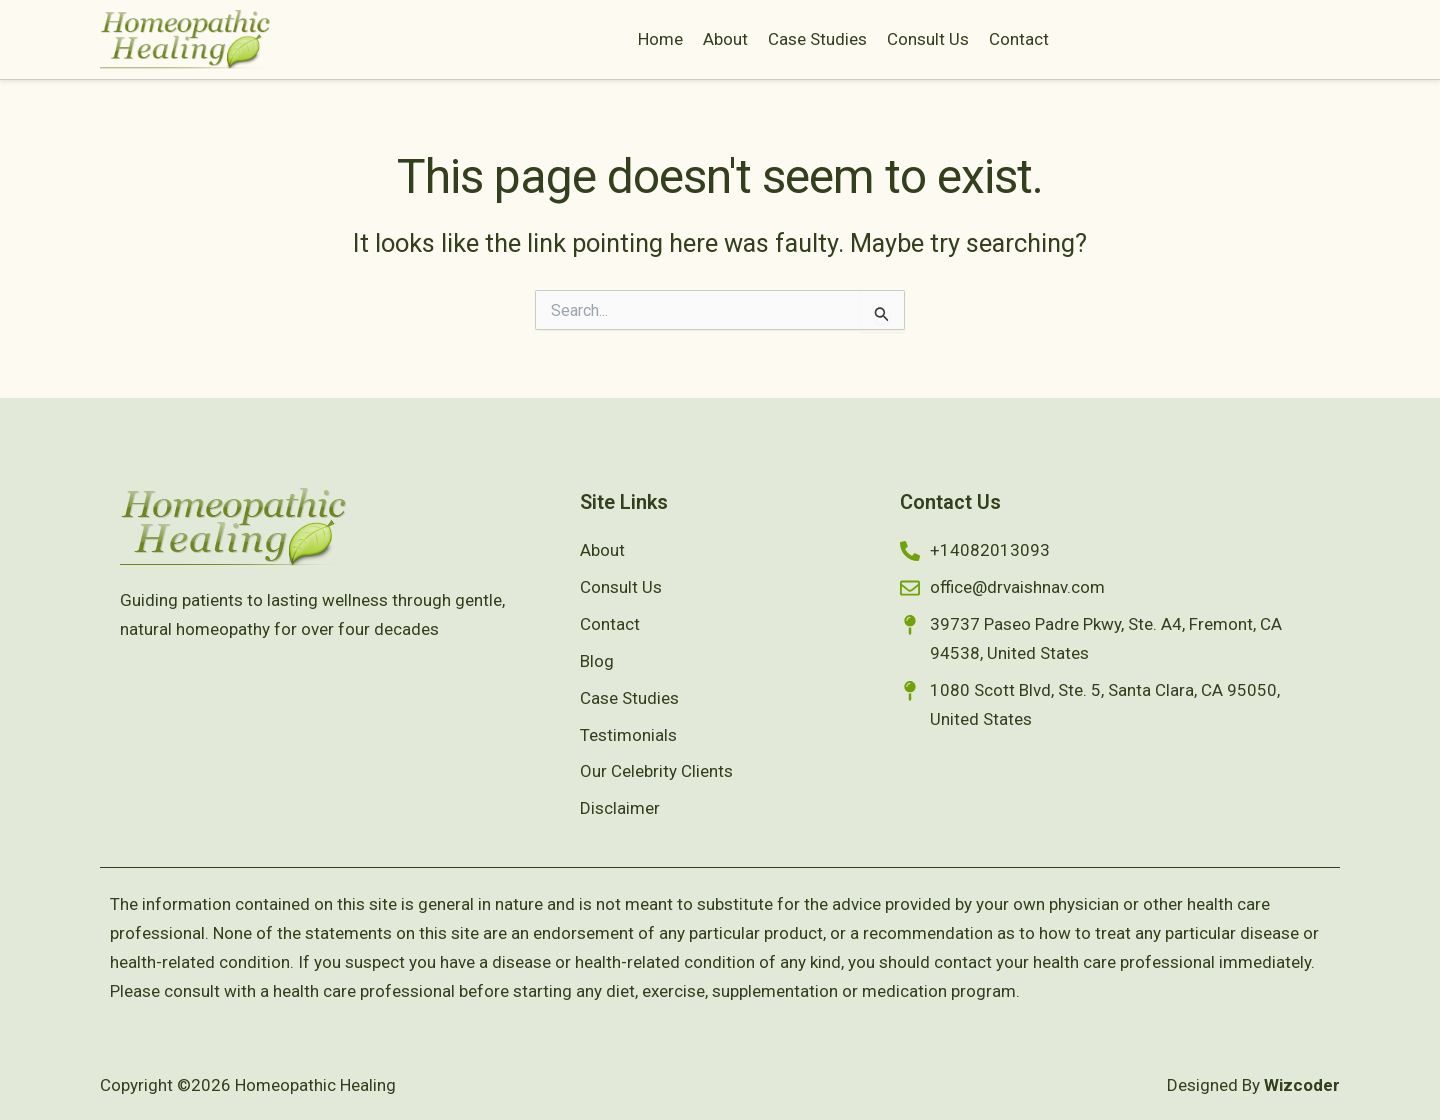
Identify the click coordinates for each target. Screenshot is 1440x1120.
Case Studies (817, 39)
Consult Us (928, 39)
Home (660, 39)
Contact (1019, 39)
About (725, 39)
